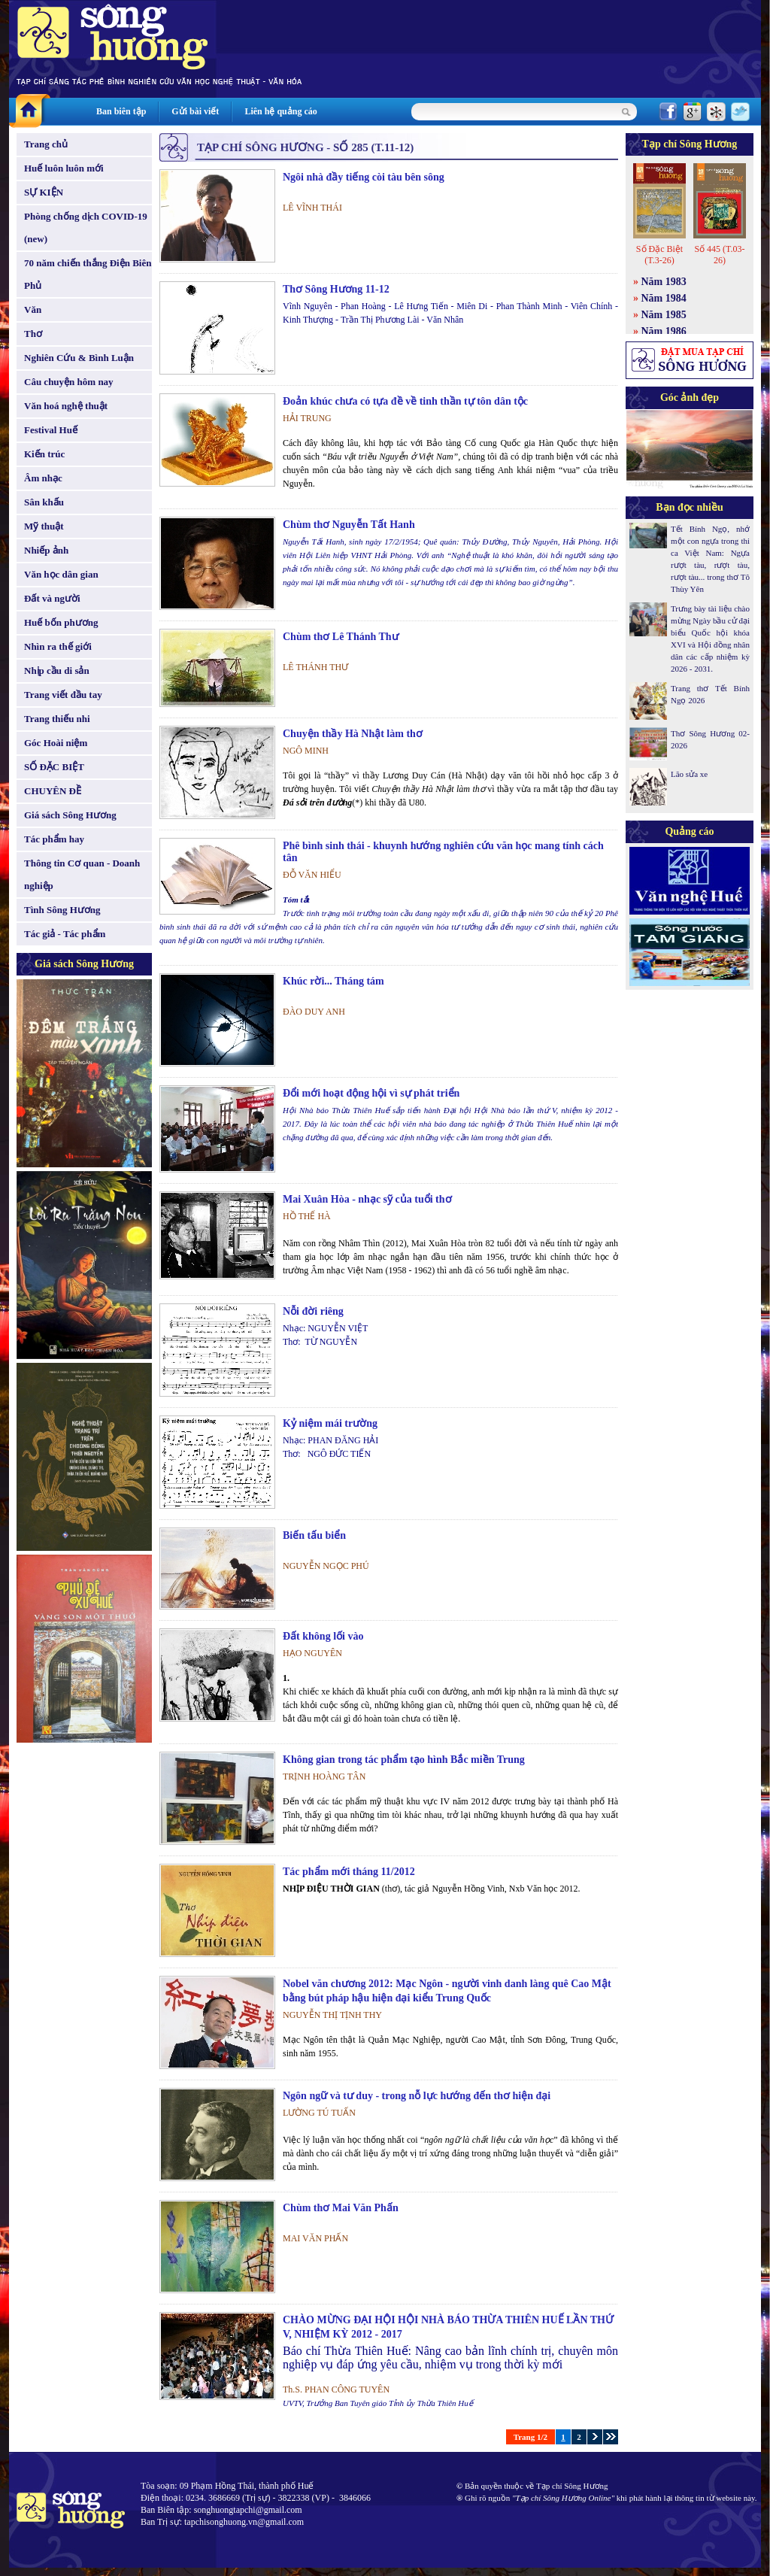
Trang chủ (46, 144)
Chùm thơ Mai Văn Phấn (341, 2207)
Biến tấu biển (314, 1535)
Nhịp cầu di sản (56, 670)
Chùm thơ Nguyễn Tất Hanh (349, 524)
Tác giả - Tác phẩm (64, 933)
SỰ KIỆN (43, 192)
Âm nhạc (43, 478)
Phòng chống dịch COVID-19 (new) (85, 227)
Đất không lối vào (323, 1636)
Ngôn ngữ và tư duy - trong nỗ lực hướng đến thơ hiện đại (416, 2095)
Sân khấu (44, 502)
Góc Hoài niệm (55, 742)
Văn (32, 309)
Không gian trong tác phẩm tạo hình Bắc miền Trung (404, 1759)
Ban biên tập (121, 111)
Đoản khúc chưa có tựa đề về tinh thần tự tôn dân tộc (405, 401)
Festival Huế (50, 429)
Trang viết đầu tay (63, 694)
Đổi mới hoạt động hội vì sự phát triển (371, 1093)
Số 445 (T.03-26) (719, 254)
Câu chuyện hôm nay (69, 381)
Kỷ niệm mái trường (330, 1423)
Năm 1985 (664, 314)
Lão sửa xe (689, 773)
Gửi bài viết (195, 111)
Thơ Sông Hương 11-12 (336, 289)
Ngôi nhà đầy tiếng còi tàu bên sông (363, 177)
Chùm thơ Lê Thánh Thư (341, 636)
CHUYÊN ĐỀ (52, 790)
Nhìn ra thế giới (58, 646)
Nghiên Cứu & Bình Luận (79, 357)
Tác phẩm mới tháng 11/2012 (349, 1871)
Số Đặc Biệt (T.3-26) (659, 254)
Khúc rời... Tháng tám (333, 981)
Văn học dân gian (61, 574)
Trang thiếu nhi (57, 718)
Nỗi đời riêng (313, 1311)
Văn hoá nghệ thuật (66, 405)
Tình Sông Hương (62, 909)
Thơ (33, 333)
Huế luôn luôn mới (64, 168)
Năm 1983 (664, 281)
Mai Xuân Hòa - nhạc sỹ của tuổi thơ (367, 1199)
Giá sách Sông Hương (70, 815)
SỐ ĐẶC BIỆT (54, 766)
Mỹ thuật (44, 526)
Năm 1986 (664, 331)
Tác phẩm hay (54, 839)
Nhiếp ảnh (46, 550)
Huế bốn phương (61, 622)
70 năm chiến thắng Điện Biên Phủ (87, 274)
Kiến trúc (44, 454)
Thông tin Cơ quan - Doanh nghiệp (82, 874)
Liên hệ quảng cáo (280, 111)
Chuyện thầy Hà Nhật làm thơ (353, 733)
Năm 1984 (664, 298)
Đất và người (52, 598)
